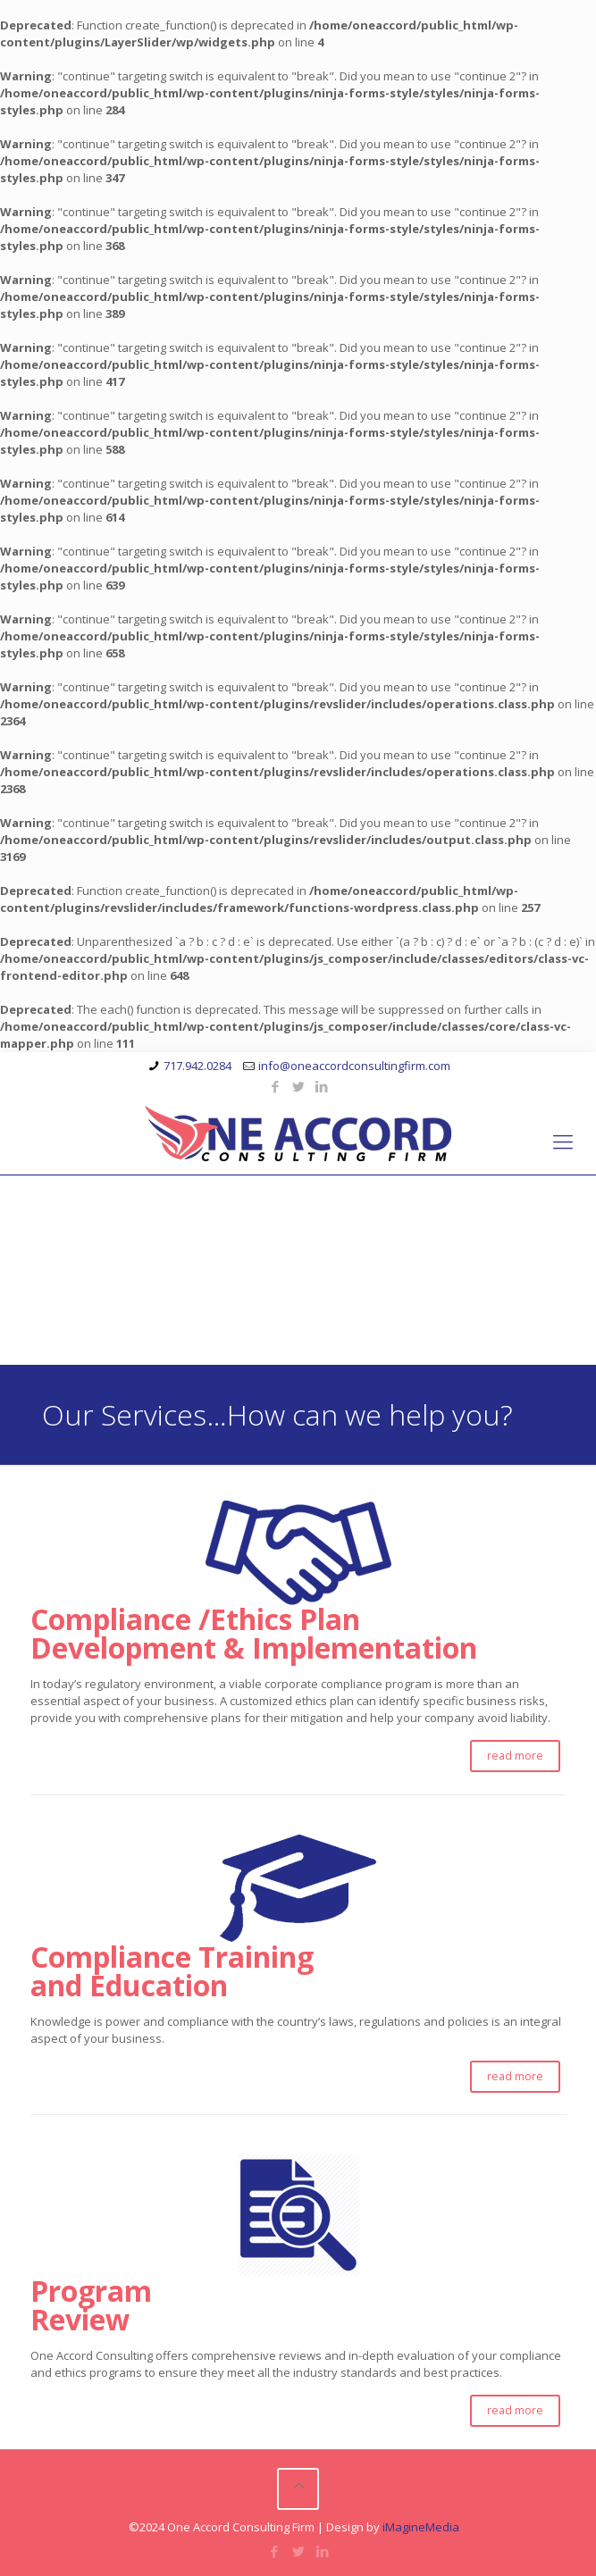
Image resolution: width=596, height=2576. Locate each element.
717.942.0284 (197, 1066)
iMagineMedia (420, 2527)
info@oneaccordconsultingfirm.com (354, 1066)
